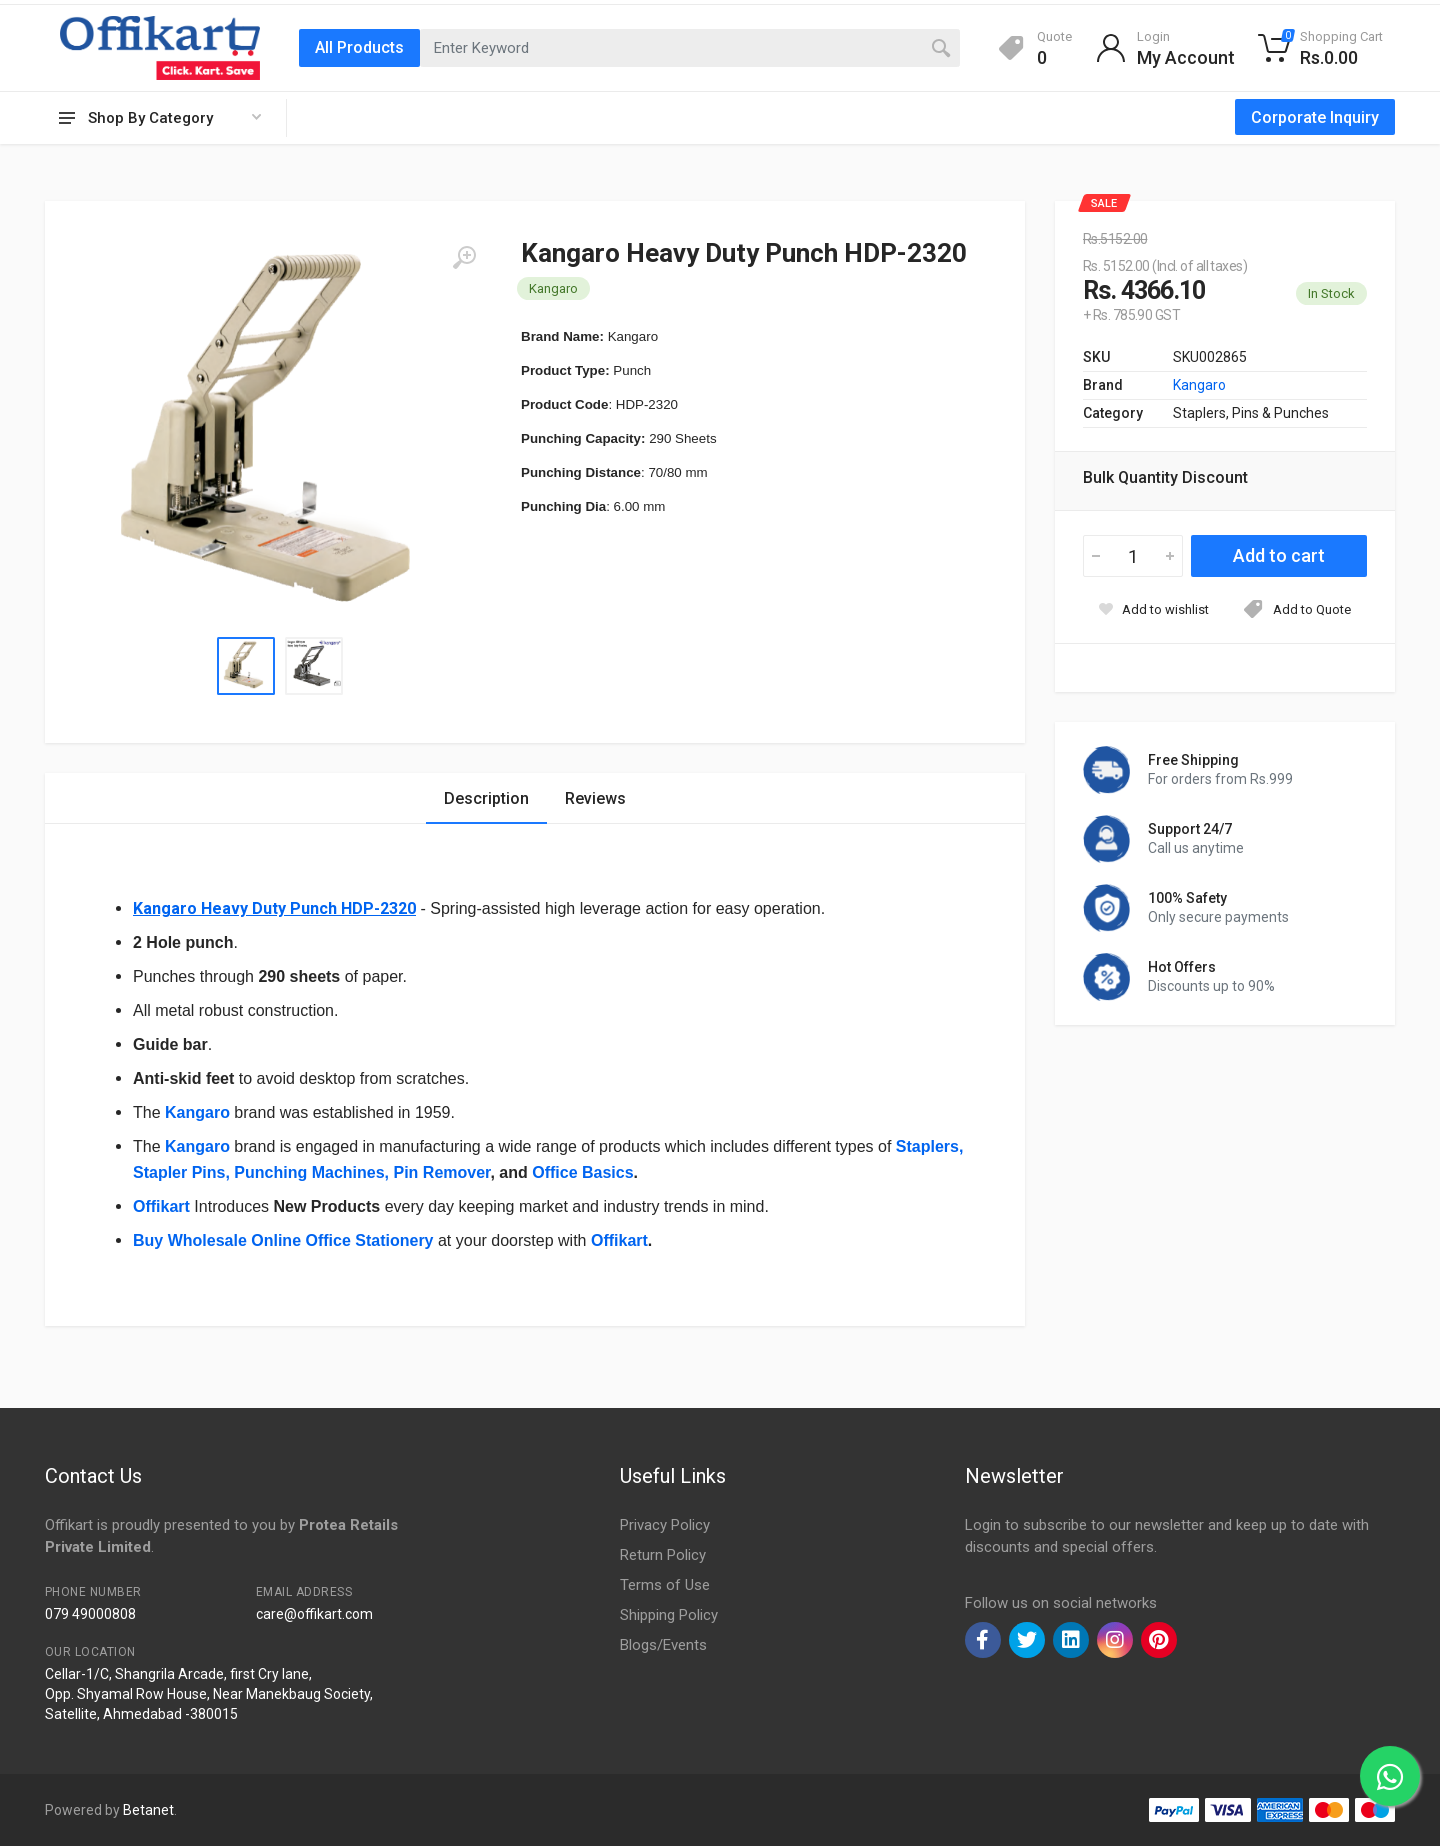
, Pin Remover (438, 1172)
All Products (359, 47)
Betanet (148, 1810)
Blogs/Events (663, 1645)
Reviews (595, 798)
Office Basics (581, 1172)
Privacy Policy (665, 1525)
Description (486, 798)
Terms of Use (665, 1585)
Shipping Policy (669, 1615)
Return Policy (663, 1555)
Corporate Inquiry (1315, 117)
